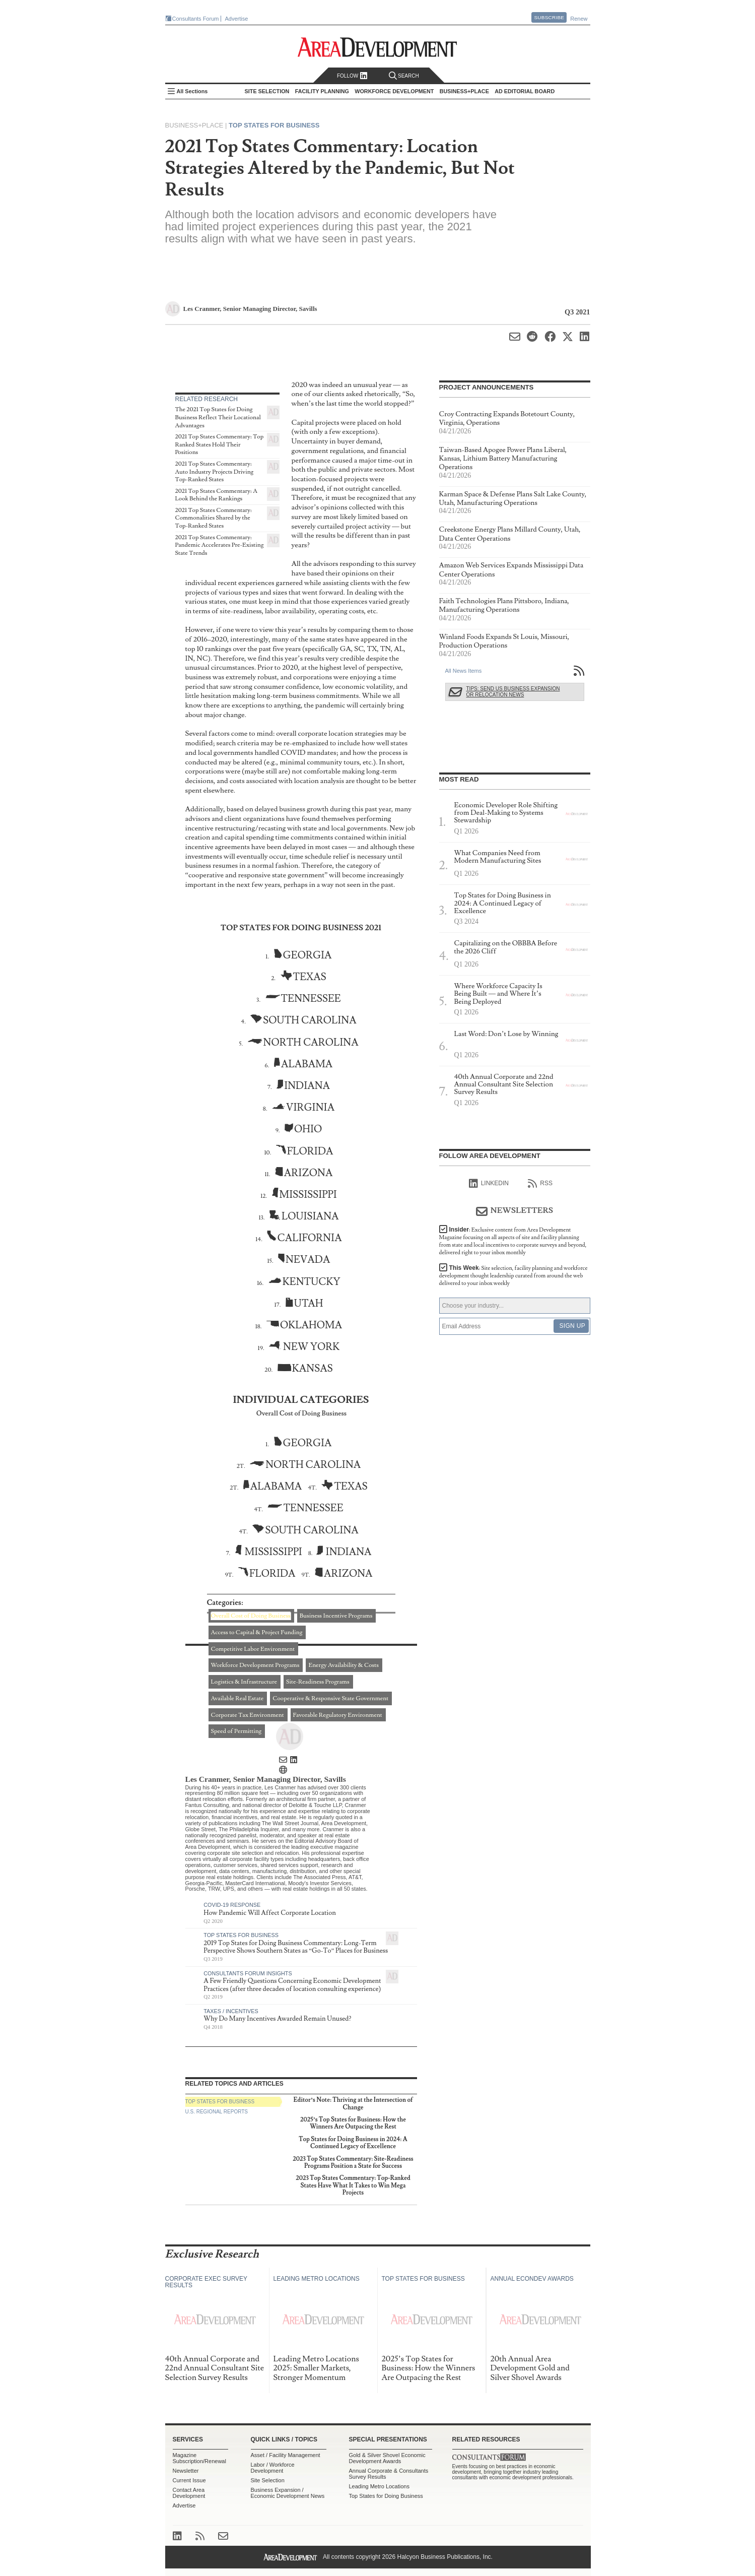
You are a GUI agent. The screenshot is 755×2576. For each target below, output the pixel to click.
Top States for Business (274, 125)
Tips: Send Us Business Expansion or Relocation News (513, 691)
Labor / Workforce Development (273, 2468)
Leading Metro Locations (379, 2486)
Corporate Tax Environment (247, 1715)
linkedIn (489, 1183)
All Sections (192, 91)
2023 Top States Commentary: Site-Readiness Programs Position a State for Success (353, 2162)
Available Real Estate (237, 1698)
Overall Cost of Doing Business (251, 1616)
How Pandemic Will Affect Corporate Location (269, 1912)
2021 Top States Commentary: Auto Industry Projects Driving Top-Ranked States (214, 471)
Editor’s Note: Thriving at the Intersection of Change (353, 2103)
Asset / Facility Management (285, 2455)
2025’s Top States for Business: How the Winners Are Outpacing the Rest (353, 2123)
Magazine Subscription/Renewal (199, 2458)
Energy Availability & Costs (343, 1665)
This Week (513, 1275)
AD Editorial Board (525, 91)
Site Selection (268, 2480)
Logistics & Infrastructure (244, 1682)
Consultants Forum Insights (247, 1973)
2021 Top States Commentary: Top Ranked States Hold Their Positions (219, 444)
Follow (352, 76)
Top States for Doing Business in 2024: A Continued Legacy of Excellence (353, 2143)
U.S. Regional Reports (216, 2111)
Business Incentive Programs (336, 1616)
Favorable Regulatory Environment (337, 1715)
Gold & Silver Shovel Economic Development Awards (387, 2458)
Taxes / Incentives (230, 2011)
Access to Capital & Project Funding (257, 1632)
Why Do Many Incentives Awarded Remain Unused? (277, 2018)
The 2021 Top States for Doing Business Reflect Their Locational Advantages (218, 417)
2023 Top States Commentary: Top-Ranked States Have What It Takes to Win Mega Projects (353, 2185)
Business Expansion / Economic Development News (288, 2493)
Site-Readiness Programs (318, 1682)
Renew (578, 19)
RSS (540, 1183)
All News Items (463, 671)
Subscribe (549, 17)
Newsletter (186, 2471)
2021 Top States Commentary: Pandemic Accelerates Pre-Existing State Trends (219, 545)
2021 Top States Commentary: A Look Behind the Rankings (216, 495)
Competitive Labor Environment (253, 1649)
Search (404, 76)
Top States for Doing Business (386, 2496)
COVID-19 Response (231, 1905)
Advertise (236, 19)
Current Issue (189, 2480)
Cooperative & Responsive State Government (330, 1698)
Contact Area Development (189, 2493)
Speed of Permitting (236, 1731)
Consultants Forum (195, 19)
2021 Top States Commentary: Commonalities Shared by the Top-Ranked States (213, 518)
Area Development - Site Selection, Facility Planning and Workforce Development (377, 47)
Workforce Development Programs (255, 1665)
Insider (513, 1241)
